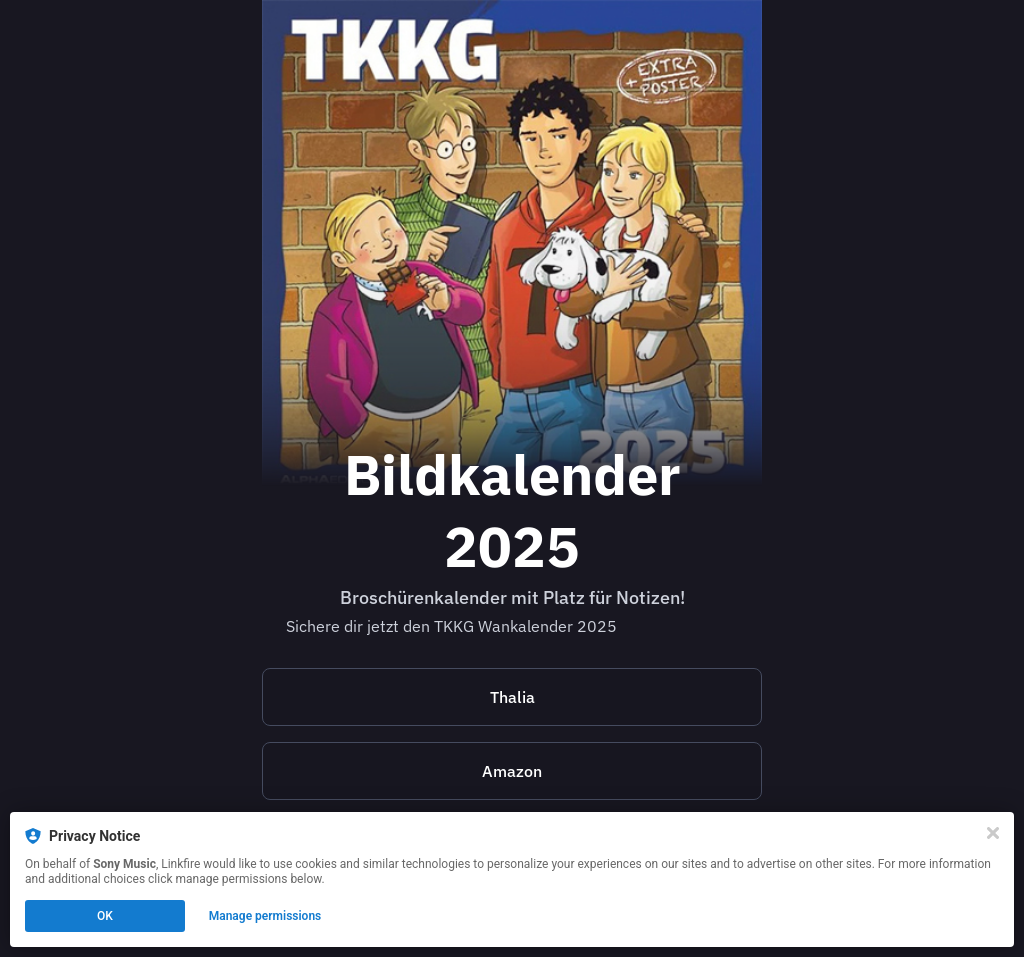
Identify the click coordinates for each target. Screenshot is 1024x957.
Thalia (512, 697)
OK (105, 916)
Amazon (512, 771)
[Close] (993, 833)
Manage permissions (265, 916)
